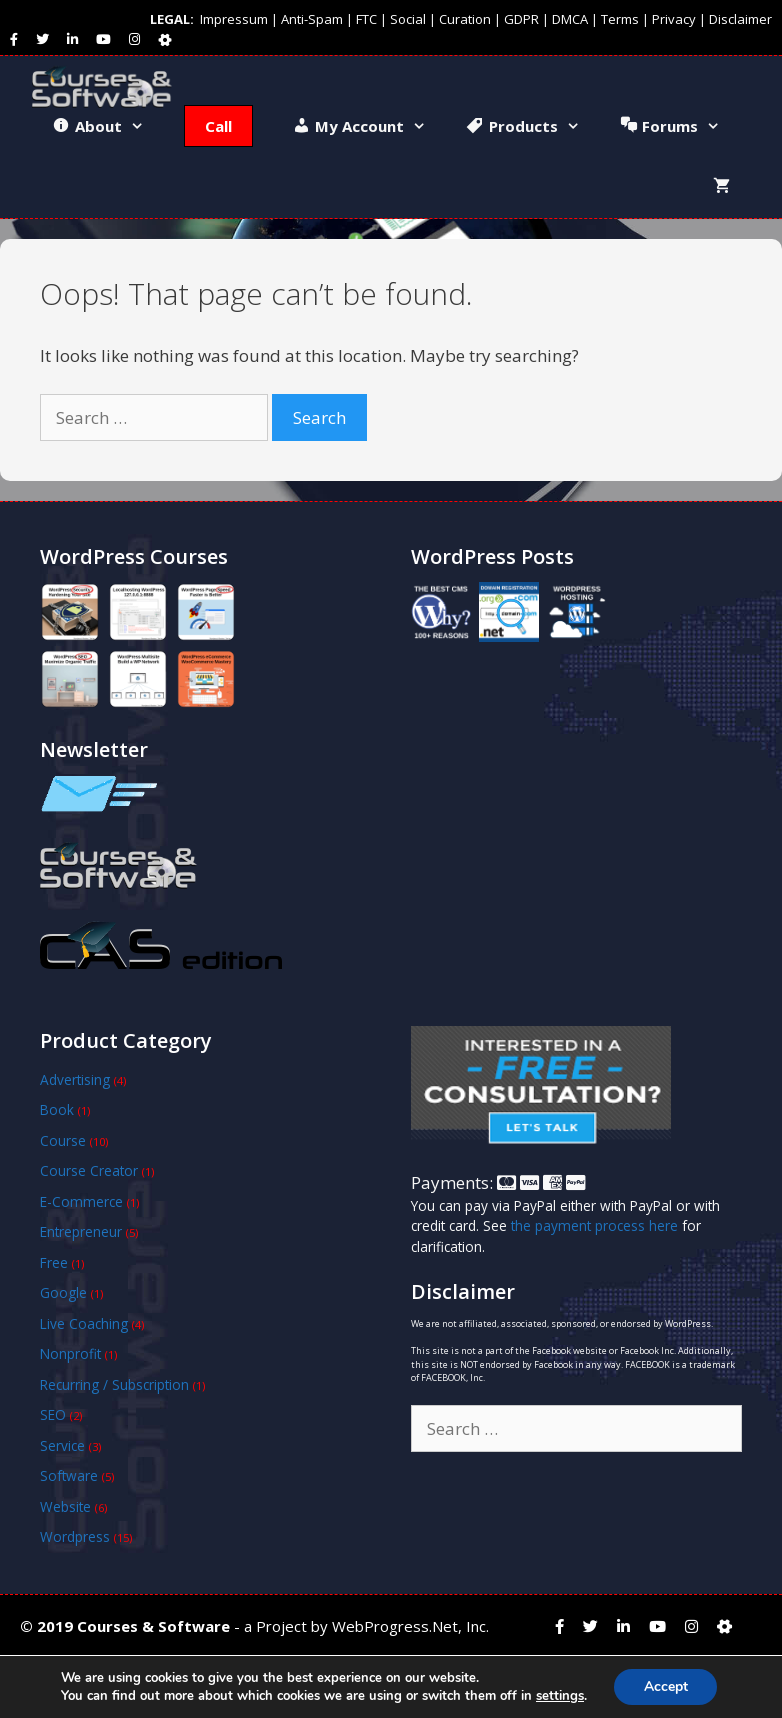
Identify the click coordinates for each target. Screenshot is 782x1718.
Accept (666, 1686)
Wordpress (75, 1536)
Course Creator (89, 1170)
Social (408, 19)
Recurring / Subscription (114, 1384)
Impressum (234, 19)
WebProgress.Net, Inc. (410, 1626)
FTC (366, 19)
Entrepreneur (81, 1231)
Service (62, 1445)
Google (63, 1292)
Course (63, 1140)
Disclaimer (740, 19)
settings (559, 1696)
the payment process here (594, 1225)
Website (65, 1506)
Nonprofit (70, 1353)
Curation (465, 19)
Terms (620, 19)
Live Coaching (84, 1323)
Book (57, 1109)
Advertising (75, 1079)
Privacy (674, 19)
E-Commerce (81, 1201)
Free (54, 1262)
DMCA (570, 19)
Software (69, 1475)
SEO (53, 1414)
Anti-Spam (312, 19)
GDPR (521, 19)
